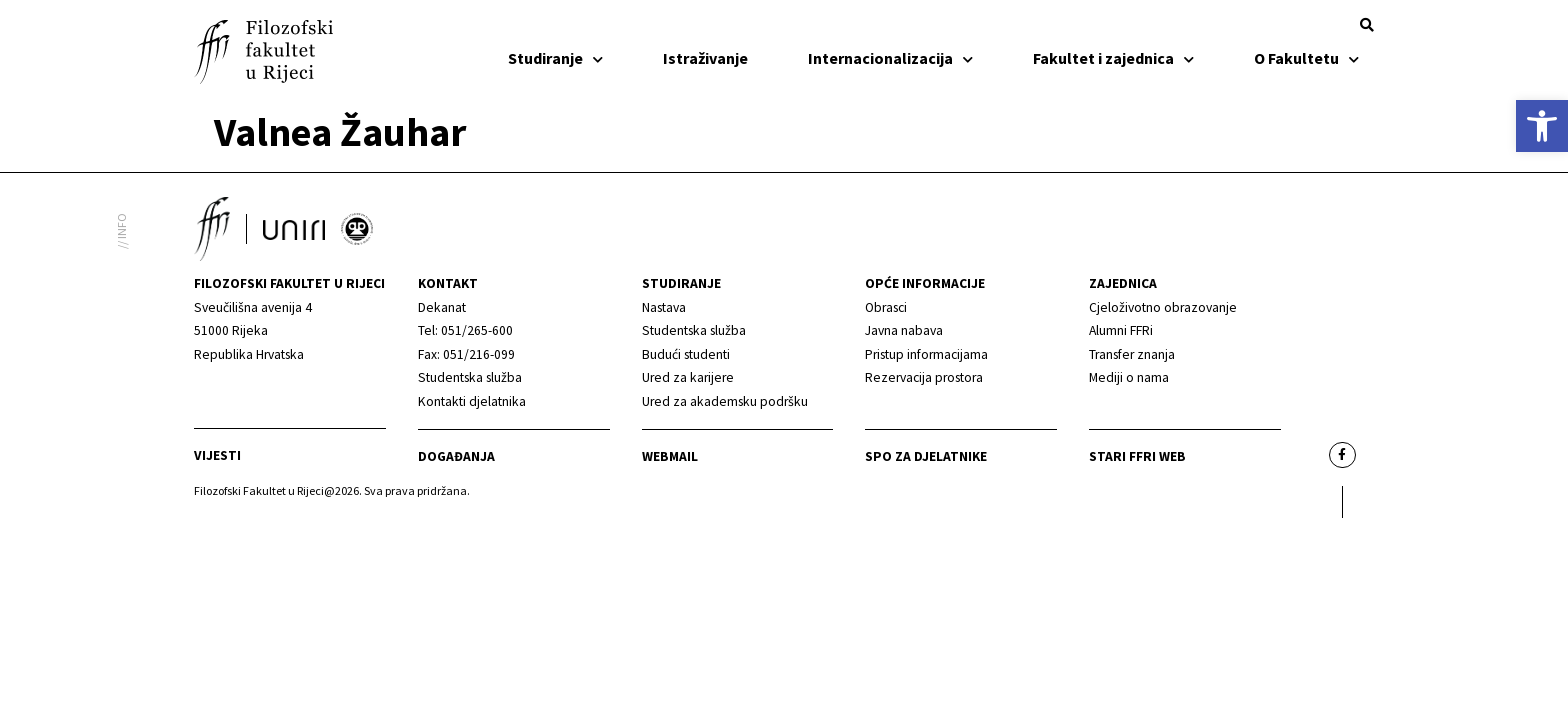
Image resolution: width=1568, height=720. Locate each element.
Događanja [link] (456, 456)
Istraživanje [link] (705, 58)
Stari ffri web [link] (1137, 456)
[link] (1542, 126)
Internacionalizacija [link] (890, 58)
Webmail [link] (670, 456)
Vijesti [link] (217, 455)
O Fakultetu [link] (1306, 58)
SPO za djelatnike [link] (926, 456)
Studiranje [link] (555, 58)
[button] (1367, 25)
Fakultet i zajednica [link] (1113, 58)
